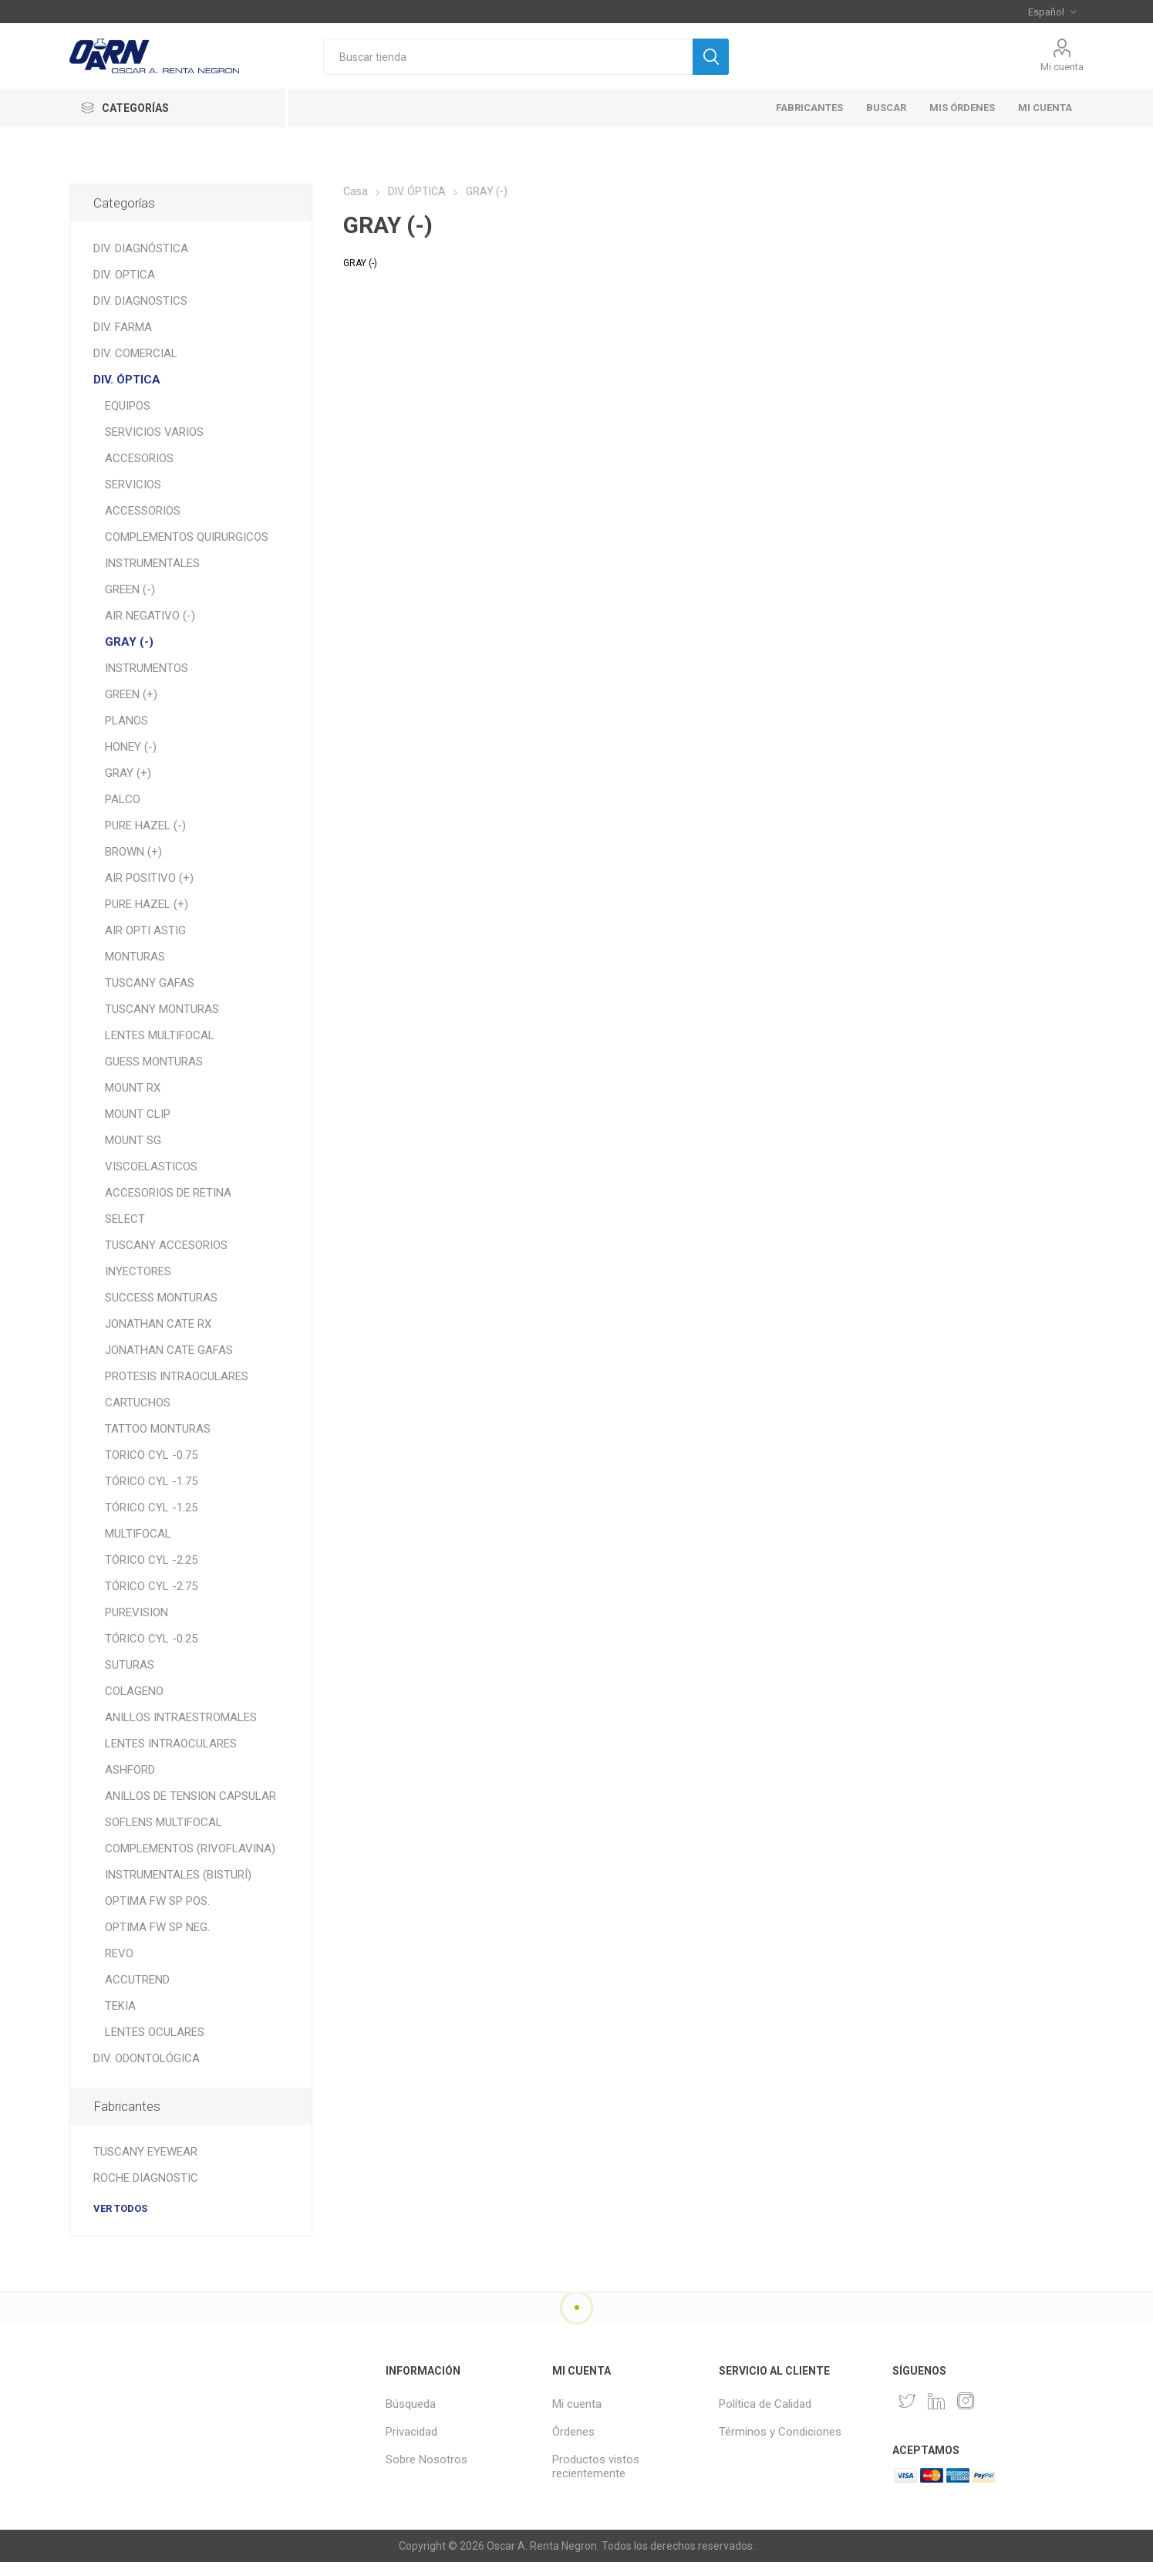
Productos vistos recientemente (595, 2466)
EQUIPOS (127, 406)
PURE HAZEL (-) (145, 825)
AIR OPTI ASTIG (145, 930)
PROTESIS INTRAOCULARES (176, 1376)
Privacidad (411, 2432)
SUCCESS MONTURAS (161, 1298)
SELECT (125, 1219)
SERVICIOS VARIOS (154, 432)
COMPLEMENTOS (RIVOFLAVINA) (190, 1848)
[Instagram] (965, 2401)
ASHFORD (130, 1770)
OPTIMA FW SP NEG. (157, 1927)
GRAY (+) (128, 773)
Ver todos (120, 2208)
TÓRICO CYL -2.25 (151, 1560)
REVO (119, 1953)
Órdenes (573, 2432)
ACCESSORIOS (142, 511)
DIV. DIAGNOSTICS (140, 301)
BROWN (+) (133, 852)
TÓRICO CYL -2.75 (151, 1586)
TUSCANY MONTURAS (162, 1009)
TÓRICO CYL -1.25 (151, 1507)
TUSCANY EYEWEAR (145, 2152)
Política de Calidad (765, 2404)
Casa (355, 191)
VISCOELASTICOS (151, 1166)
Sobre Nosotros (426, 2459)
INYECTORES (138, 1271)
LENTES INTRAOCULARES (171, 1744)
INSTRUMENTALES (152, 563)
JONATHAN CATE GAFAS (169, 1350)
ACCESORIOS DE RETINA (168, 1193)
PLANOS (126, 721)
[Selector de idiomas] (1052, 11)
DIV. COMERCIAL (135, 353)
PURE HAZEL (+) (146, 904)
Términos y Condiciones (780, 2432)
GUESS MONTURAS (154, 1062)
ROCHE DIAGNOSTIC (145, 2178)
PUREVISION (136, 1612)
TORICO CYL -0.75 (151, 1455)
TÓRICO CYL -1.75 (151, 1481)
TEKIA (120, 2006)
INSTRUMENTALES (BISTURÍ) (178, 1875)
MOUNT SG (133, 1140)
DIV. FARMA (122, 327)
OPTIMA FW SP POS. (157, 1901)
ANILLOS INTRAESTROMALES (181, 1717)
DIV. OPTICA (124, 275)
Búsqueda (411, 2404)
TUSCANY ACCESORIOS (166, 1245)
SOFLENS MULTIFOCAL (163, 1822)
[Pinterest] (936, 2401)
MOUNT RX (132, 1088)
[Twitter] (907, 2401)
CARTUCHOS (137, 1403)
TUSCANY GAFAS (149, 983)
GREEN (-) (130, 589)
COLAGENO (134, 1691)
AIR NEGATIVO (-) (150, 616)
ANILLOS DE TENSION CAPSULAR (190, 1796)
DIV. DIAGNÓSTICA (140, 248)
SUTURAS (129, 1665)
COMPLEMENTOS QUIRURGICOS (186, 537)
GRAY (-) (129, 642)
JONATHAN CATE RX (158, 1324)
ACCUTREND (137, 1980)
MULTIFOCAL (138, 1534)
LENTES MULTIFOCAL (159, 1035)
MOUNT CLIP (137, 1114)
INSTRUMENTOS (146, 668)
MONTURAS (135, 957)
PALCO (122, 799)
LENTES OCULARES (154, 2032)
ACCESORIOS (139, 458)
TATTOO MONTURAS (158, 1429)
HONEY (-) (131, 747)
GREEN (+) (131, 694)
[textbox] (508, 57)
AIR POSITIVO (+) (149, 878)
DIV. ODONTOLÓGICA (146, 2058)
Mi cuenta (1062, 67)
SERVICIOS (133, 484)
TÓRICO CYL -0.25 (151, 1639)
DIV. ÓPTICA (126, 380)
